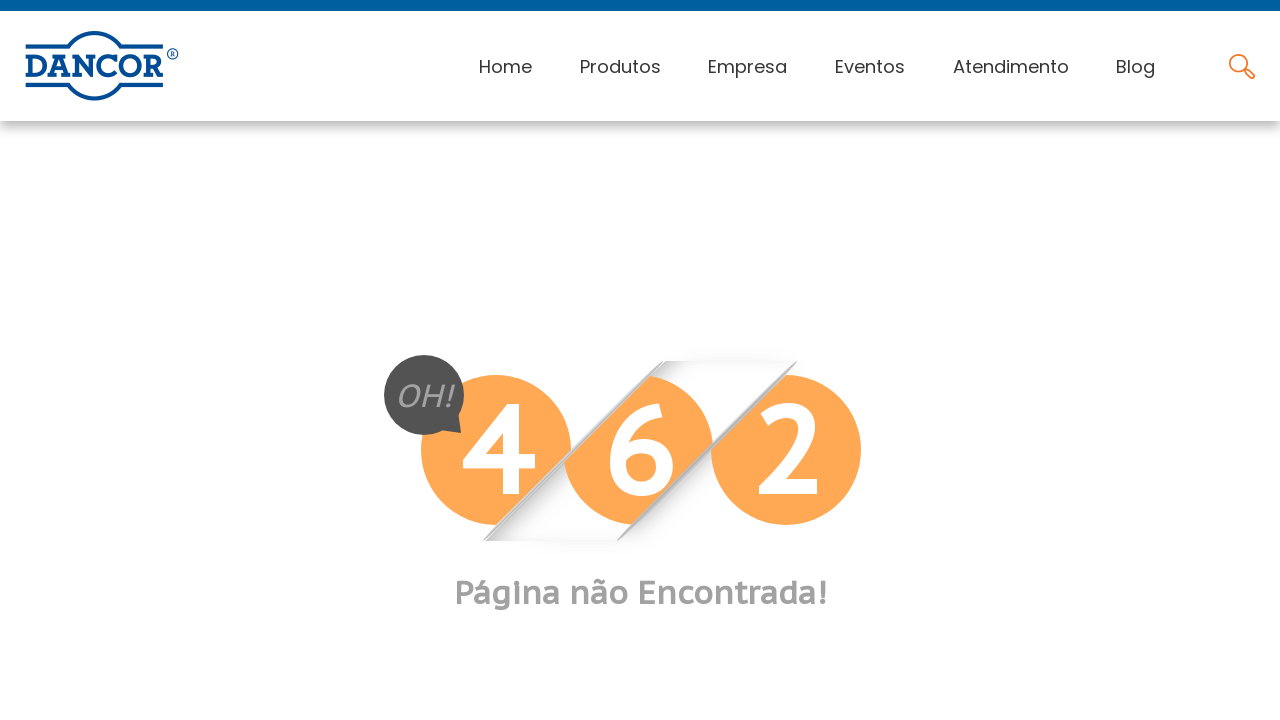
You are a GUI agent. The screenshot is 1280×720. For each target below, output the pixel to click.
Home (505, 66)
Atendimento (1011, 66)
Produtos (620, 66)
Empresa (747, 66)
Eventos (870, 66)
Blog (1135, 66)
